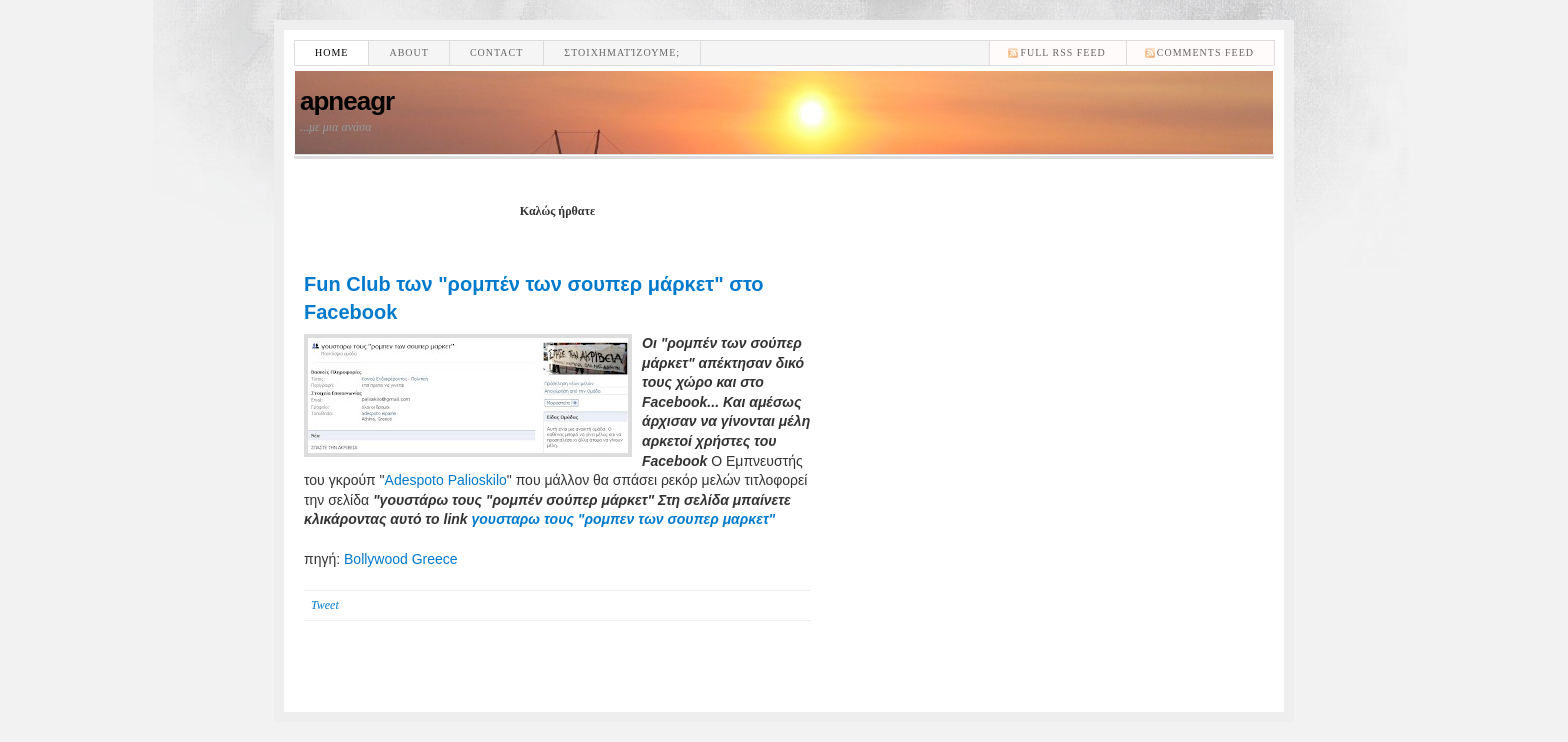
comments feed (1205, 52)
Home (331, 52)
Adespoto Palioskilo (446, 480)
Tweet (325, 605)
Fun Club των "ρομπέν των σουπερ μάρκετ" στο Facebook (533, 298)
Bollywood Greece (401, 559)
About (408, 52)
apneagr (347, 101)
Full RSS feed (1062, 52)
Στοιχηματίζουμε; (622, 52)
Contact (496, 52)
